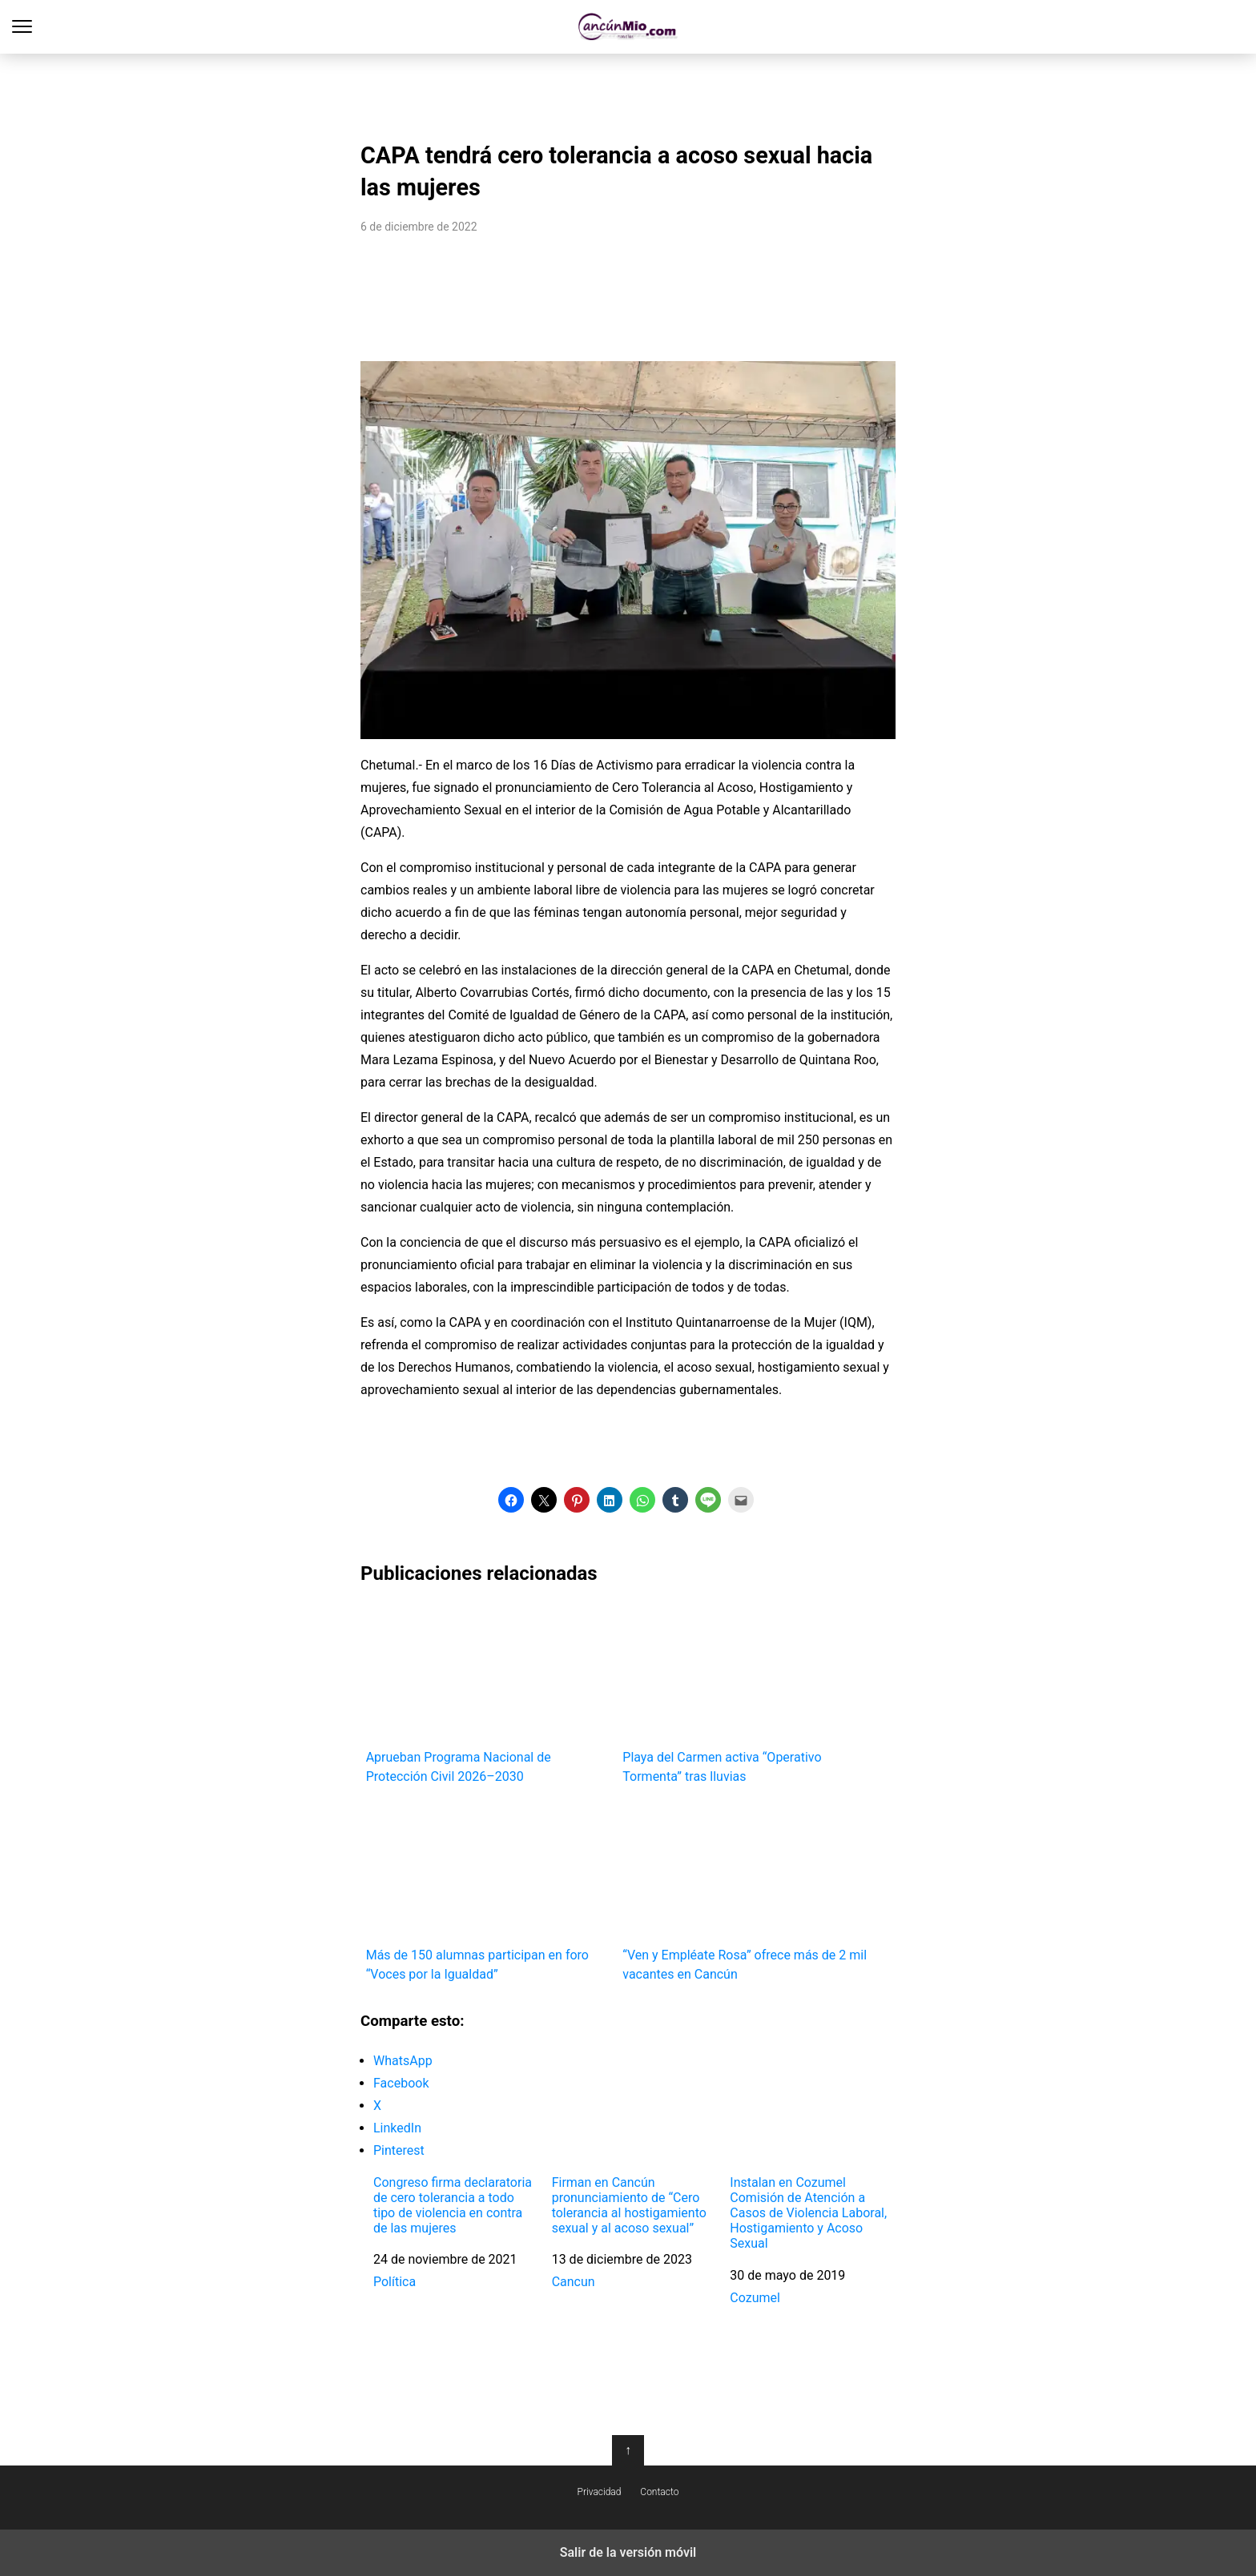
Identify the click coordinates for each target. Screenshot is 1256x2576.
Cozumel (755, 2297)
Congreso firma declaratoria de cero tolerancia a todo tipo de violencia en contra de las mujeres (452, 2205)
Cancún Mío (628, 27)
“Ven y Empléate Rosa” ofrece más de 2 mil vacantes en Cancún (745, 1892)
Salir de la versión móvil (628, 2552)
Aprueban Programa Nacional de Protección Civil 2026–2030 (489, 1694)
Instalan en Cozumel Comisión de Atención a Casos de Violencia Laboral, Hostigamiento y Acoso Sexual (808, 2213)
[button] (511, 1500)
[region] (628, 93)
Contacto (659, 2492)
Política (394, 2281)
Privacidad (600, 2492)
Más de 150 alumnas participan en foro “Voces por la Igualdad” (489, 1892)
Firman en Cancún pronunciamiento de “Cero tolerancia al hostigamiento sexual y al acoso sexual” (629, 2205)
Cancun (573, 2281)
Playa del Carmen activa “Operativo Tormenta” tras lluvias (745, 1694)
